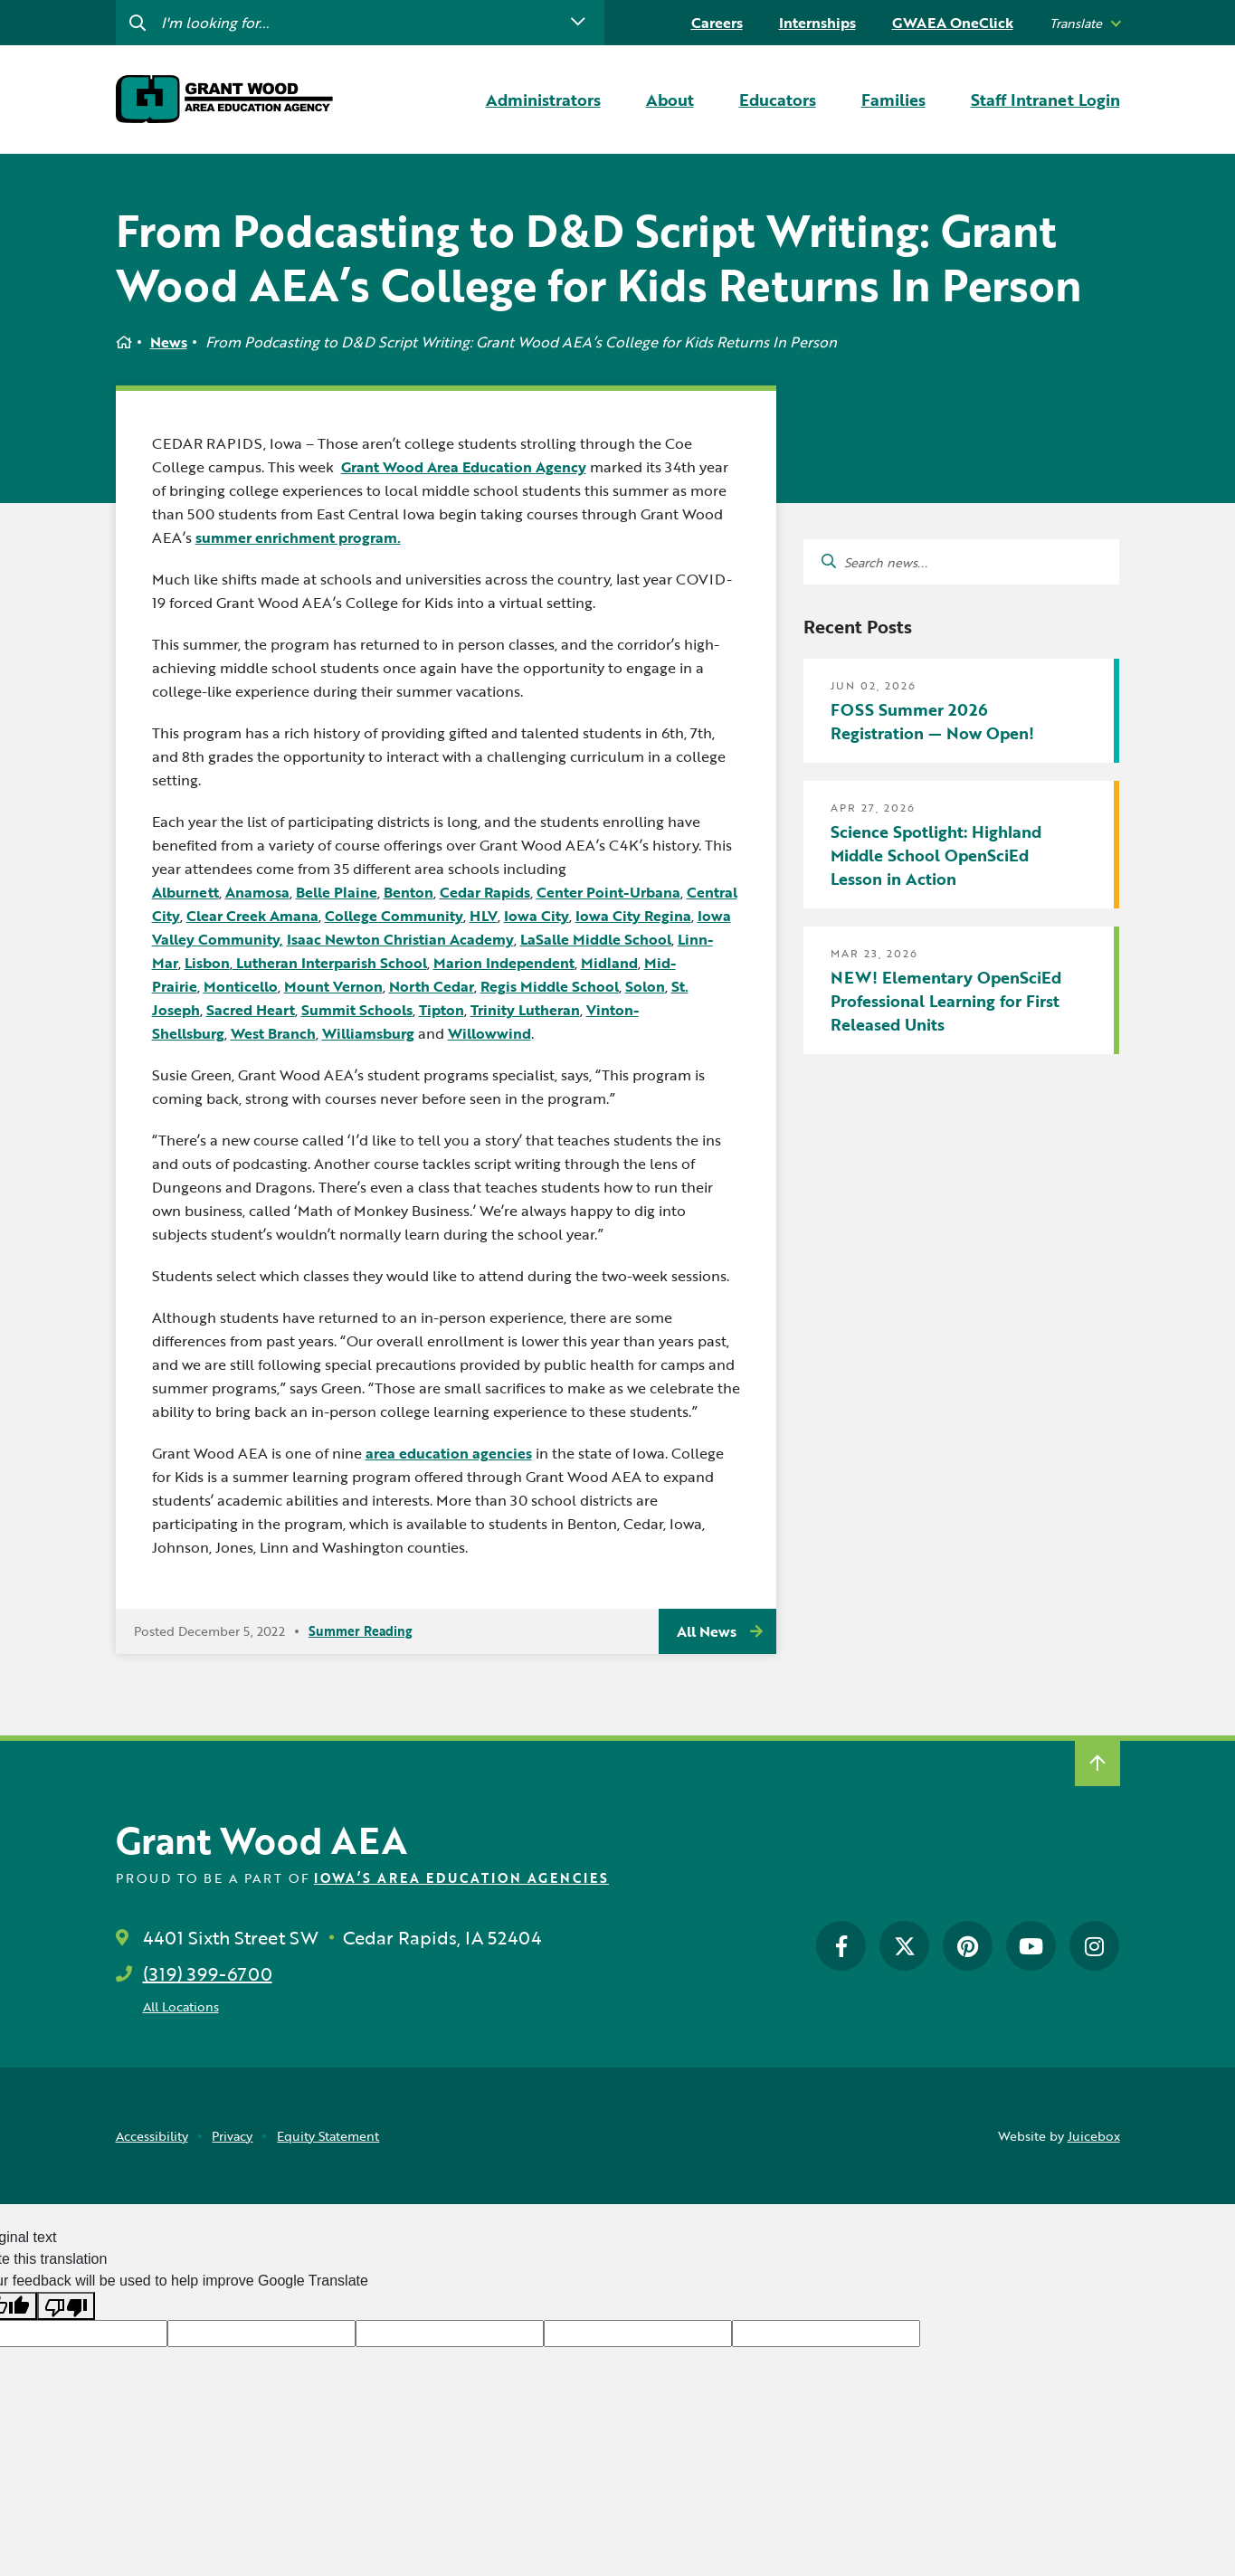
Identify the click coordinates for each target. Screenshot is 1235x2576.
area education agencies (449, 1453)
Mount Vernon (333, 986)
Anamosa (257, 892)
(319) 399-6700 (207, 1973)
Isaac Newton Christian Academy (400, 939)
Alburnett (185, 892)
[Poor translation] (66, 2306)
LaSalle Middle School (595, 939)
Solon (645, 986)
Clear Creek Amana (252, 916)
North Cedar (431, 986)
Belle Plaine (336, 892)
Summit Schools (357, 1010)
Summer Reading (360, 1630)
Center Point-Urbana (608, 892)
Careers (717, 22)
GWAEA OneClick (952, 22)
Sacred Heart (250, 1010)
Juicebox (1094, 2135)
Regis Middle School (549, 986)
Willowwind (489, 1033)
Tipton (441, 1010)
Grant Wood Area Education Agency (463, 467)
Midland (609, 963)
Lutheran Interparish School (330, 963)
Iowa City (536, 916)
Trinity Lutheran (525, 1010)
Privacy (232, 2135)
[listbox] (1085, 23)
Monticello (241, 986)
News (168, 342)
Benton (408, 892)
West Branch (273, 1033)
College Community (394, 916)
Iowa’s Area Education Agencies (461, 1877)
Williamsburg (368, 1033)
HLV (484, 916)
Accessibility (152, 2135)
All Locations (181, 2006)
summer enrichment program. (298, 537)
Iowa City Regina (633, 916)
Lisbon (207, 963)
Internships (817, 22)
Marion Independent (504, 963)
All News (706, 1631)
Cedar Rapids (485, 892)
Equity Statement (328, 2135)
